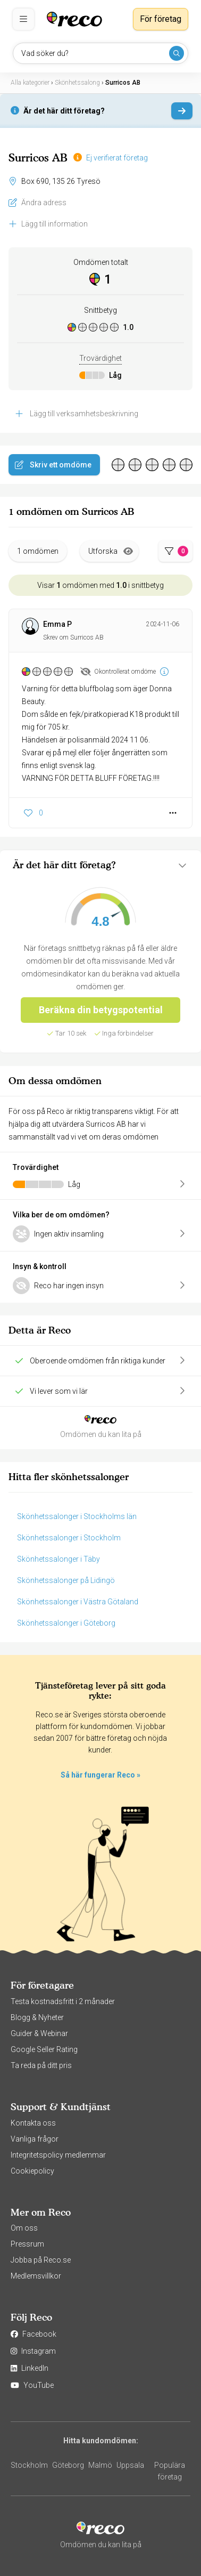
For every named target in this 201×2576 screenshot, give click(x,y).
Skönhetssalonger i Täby (58, 1559)
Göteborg (68, 2465)
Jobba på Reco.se (41, 2260)
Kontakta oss (33, 2123)
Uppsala (130, 2465)
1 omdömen (37, 551)
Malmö (100, 2465)
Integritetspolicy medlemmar (58, 2155)
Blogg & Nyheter (37, 2017)
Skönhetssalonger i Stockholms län (77, 1516)
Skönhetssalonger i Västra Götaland (77, 1601)
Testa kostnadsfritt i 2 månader (63, 2001)
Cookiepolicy (32, 2171)
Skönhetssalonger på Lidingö (66, 1580)
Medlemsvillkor (36, 2276)
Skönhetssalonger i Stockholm (69, 1537)
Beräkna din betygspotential (101, 1009)
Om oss (24, 2228)
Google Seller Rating (44, 2049)
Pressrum (27, 2244)
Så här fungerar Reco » (100, 1775)
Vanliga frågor (34, 2139)
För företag (160, 19)
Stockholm (29, 2465)
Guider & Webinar (39, 2033)
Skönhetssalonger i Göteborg (66, 1623)
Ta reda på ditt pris (41, 2065)
